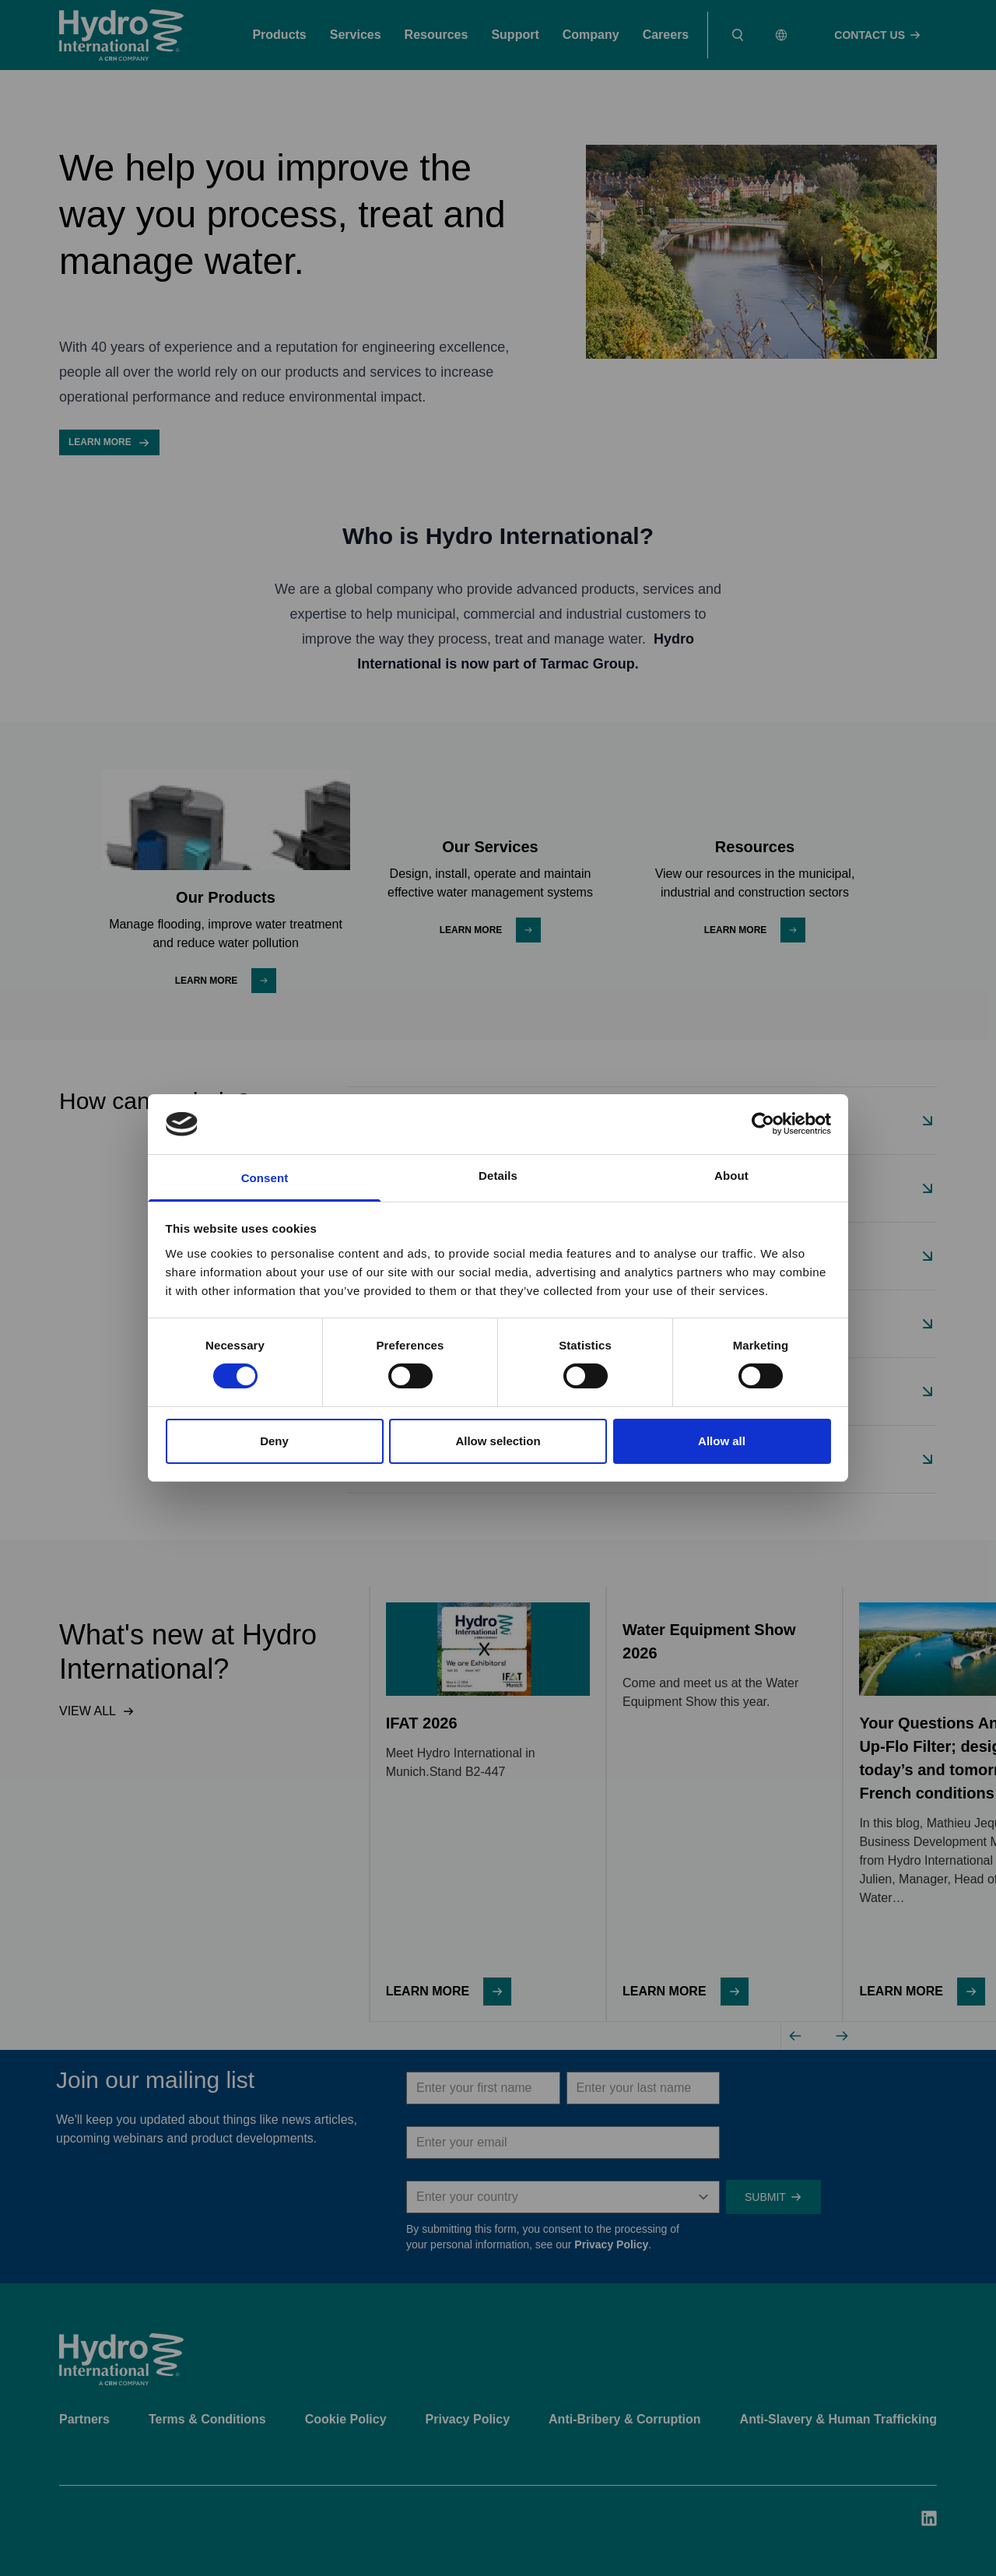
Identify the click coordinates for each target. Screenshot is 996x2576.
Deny (274, 1441)
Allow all (721, 1441)
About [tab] (731, 1175)
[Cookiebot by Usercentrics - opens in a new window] (763, 1123)
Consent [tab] (265, 1177)
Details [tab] (498, 1175)
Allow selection (497, 1441)
